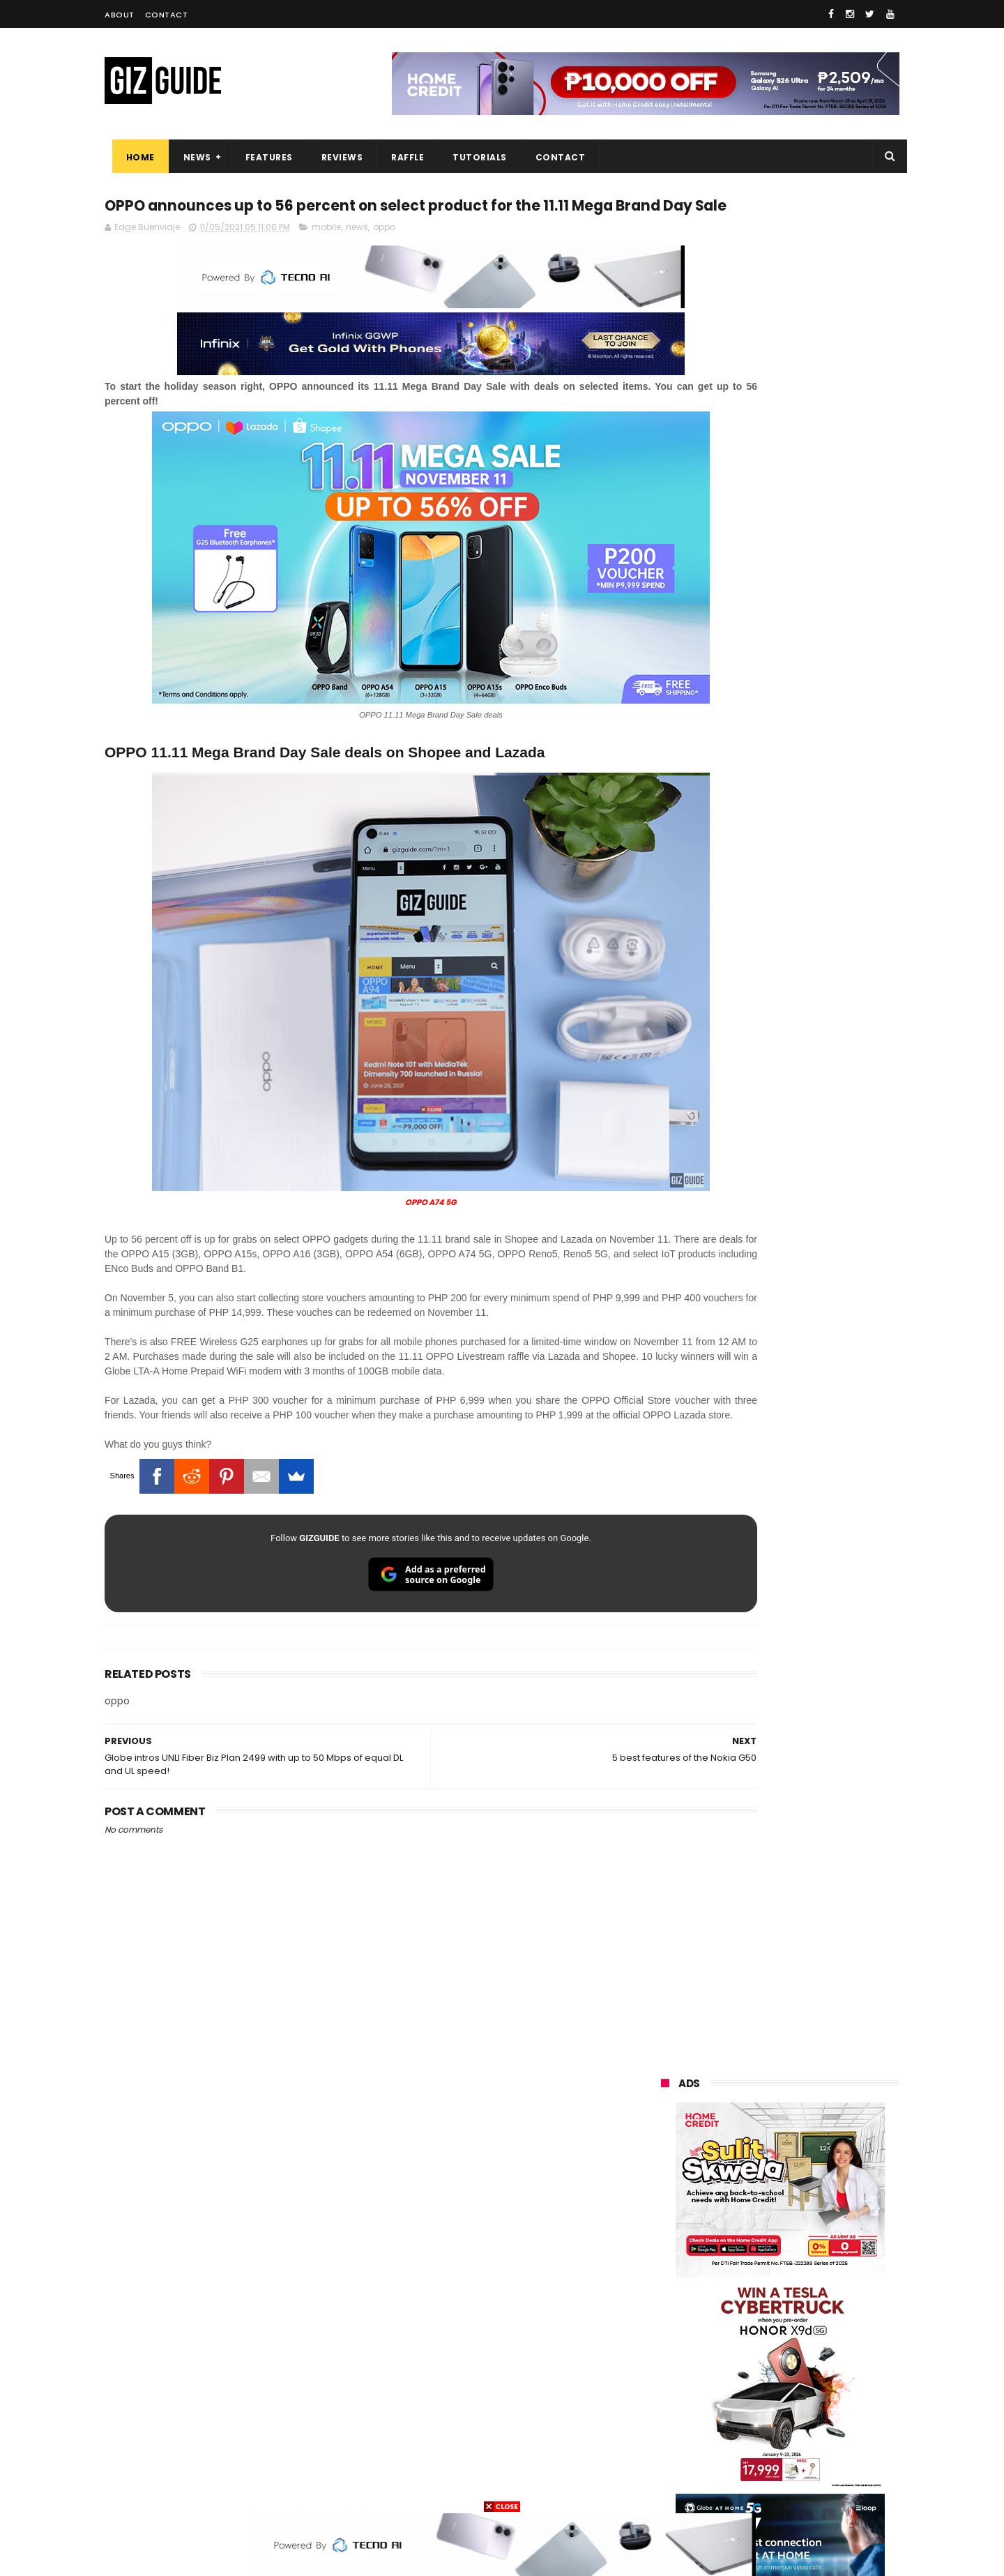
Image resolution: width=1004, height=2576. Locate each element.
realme (668, 2229)
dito (730, 2306)
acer (662, 2306)
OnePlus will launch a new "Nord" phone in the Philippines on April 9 (811, 1541)
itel (805, 2358)
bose (803, 2487)
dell (797, 2410)
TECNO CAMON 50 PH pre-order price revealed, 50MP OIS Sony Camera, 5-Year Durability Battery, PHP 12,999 (814, 1940)
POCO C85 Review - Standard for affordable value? (809, 1798)
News (190, 157)
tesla (664, 2487)
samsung (761, 2177)
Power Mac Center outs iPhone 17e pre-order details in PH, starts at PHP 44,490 (812, 1869)
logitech (670, 2410)
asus (823, 2229)
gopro (807, 2461)
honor (748, 2229)
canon (737, 2358)
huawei (668, 2177)
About (120, 14)
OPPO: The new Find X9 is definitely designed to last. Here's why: (763, 902)
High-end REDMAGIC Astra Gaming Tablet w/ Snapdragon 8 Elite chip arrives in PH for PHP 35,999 (814, 1476)
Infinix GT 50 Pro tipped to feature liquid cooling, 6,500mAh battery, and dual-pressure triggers (816, 1676)
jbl (738, 2410)
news (357, 256)
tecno (820, 2281)
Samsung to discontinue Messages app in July (796, 1734)
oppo (384, 256)
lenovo (667, 2281)
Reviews (335, 157)
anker (758, 2435)
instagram (675, 2435)
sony (746, 2281)
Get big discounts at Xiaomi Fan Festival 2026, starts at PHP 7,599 (815, 1341)
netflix (666, 2358)
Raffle (400, 157)
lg (808, 2255)
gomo (829, 2435)
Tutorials (473, 157)
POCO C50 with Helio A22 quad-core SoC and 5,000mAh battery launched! (816, 1405)
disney (667, 2461)
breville (735, 2487)
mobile (326, 256)
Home (133, 157)
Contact (166, 14)
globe (665, 2255)
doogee (772, 2384)
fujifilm (739, 2332)
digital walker (681, 2384)
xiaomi (745, 2203)
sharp (814, 2332)
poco (663, 2332)
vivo (823, 2203)
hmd (738, 2461)
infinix (739, 2255)
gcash (802, 2306)
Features (261, 157)
